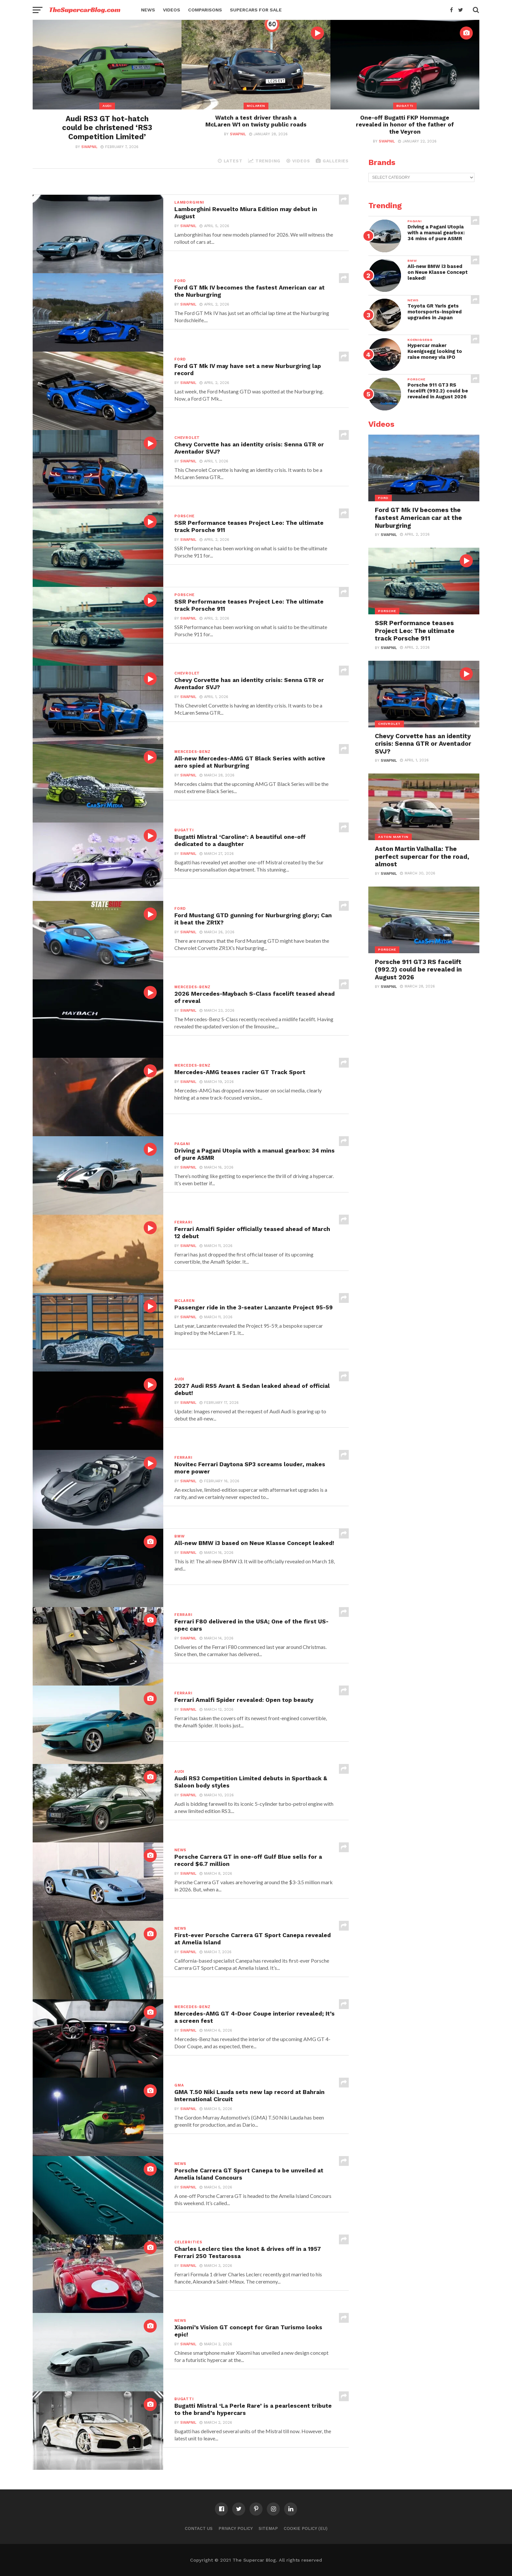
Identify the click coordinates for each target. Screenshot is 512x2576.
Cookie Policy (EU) (306, 2528)
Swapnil (89, 147)
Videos (171, 9)
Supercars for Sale (256, 9)
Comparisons (205, 9)
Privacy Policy (235, 2528)
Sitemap (268, 2528)
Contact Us (199, 2528)
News (148, 9)
